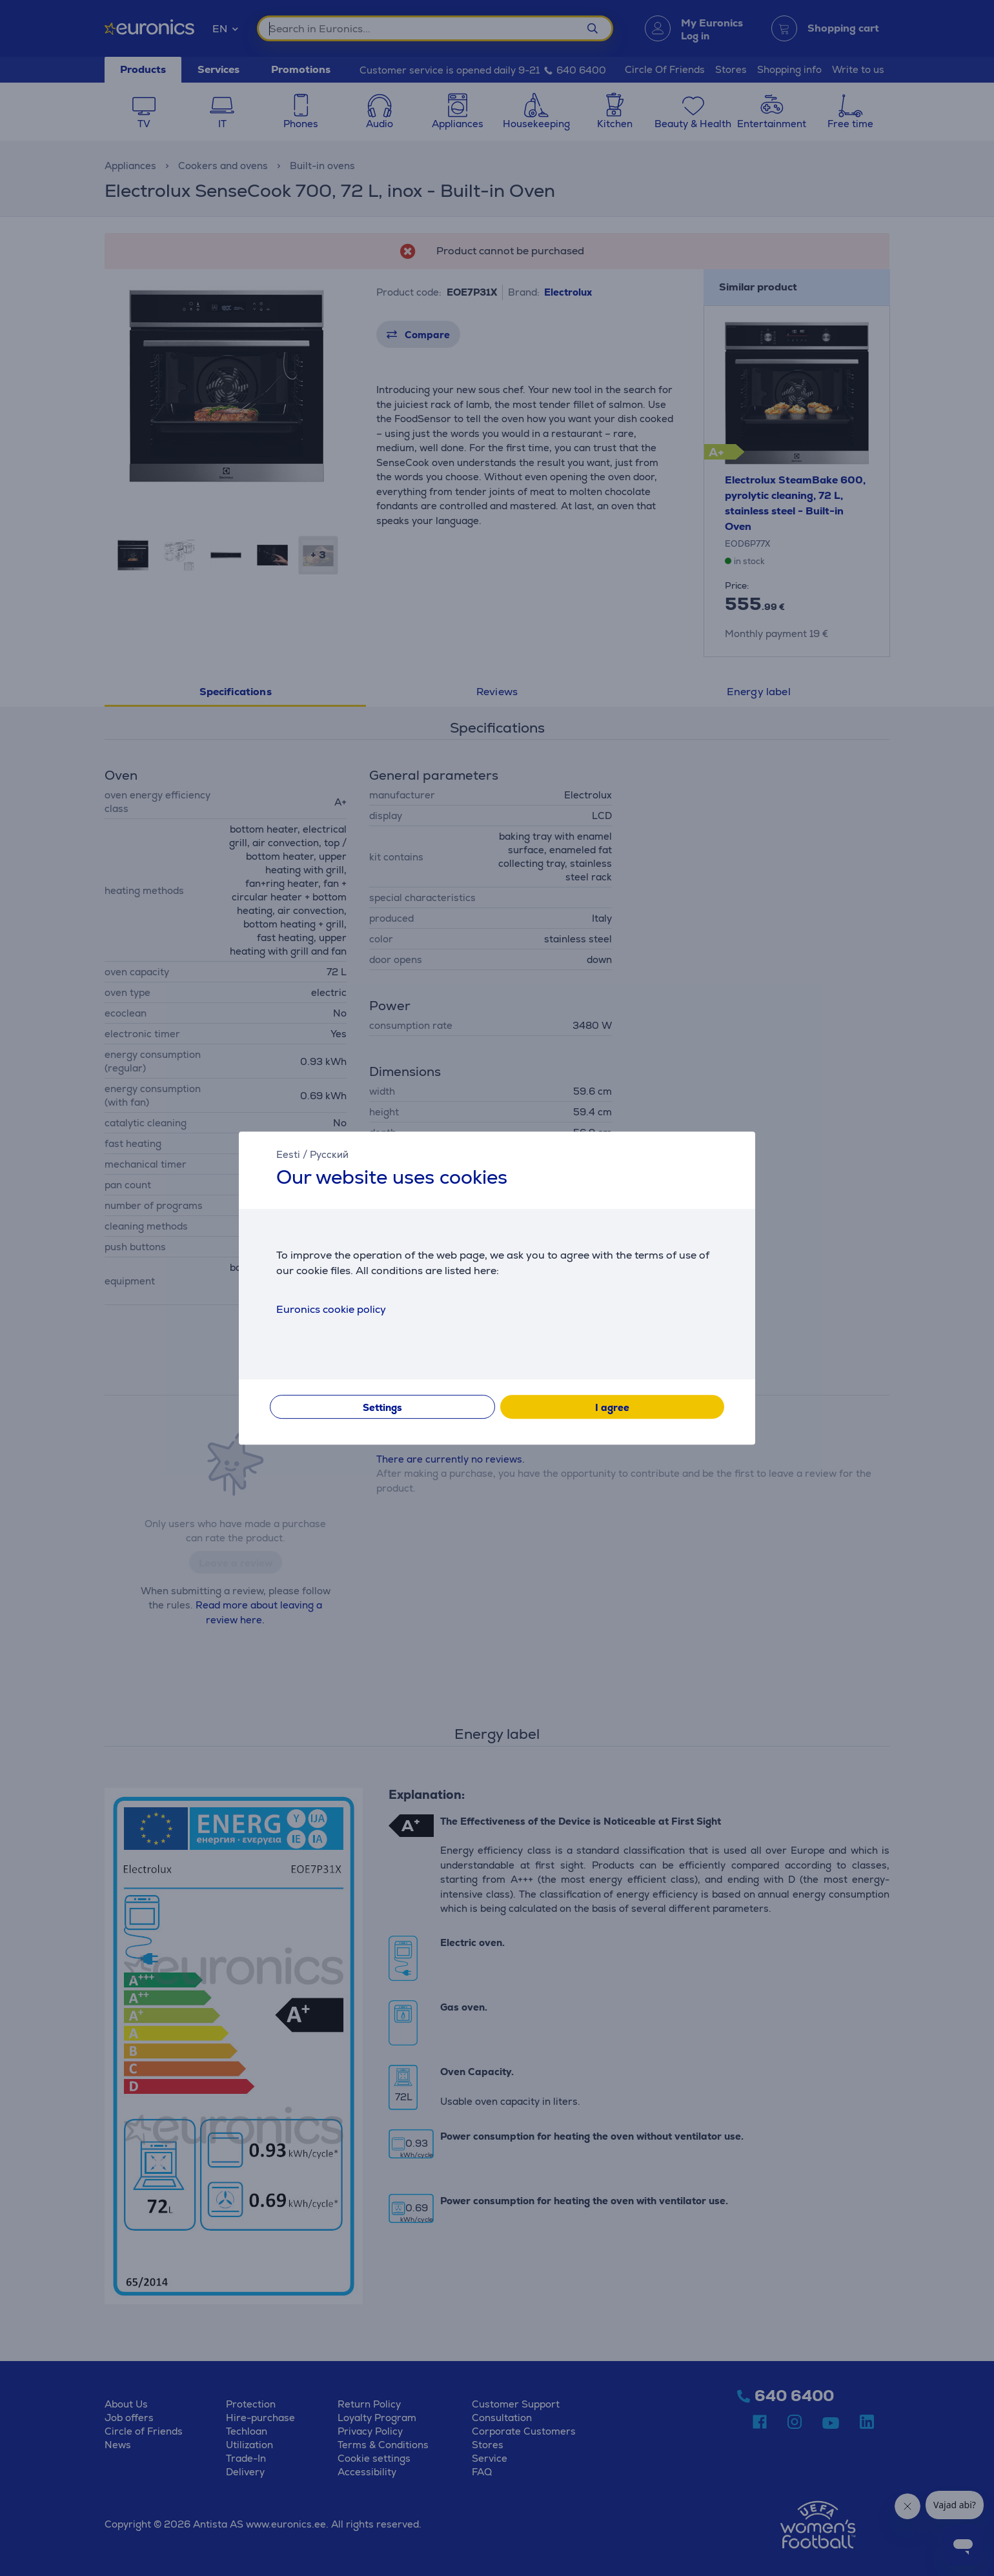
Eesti (288, 1154)
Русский (329, 1154)
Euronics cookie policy (331, 1309)
